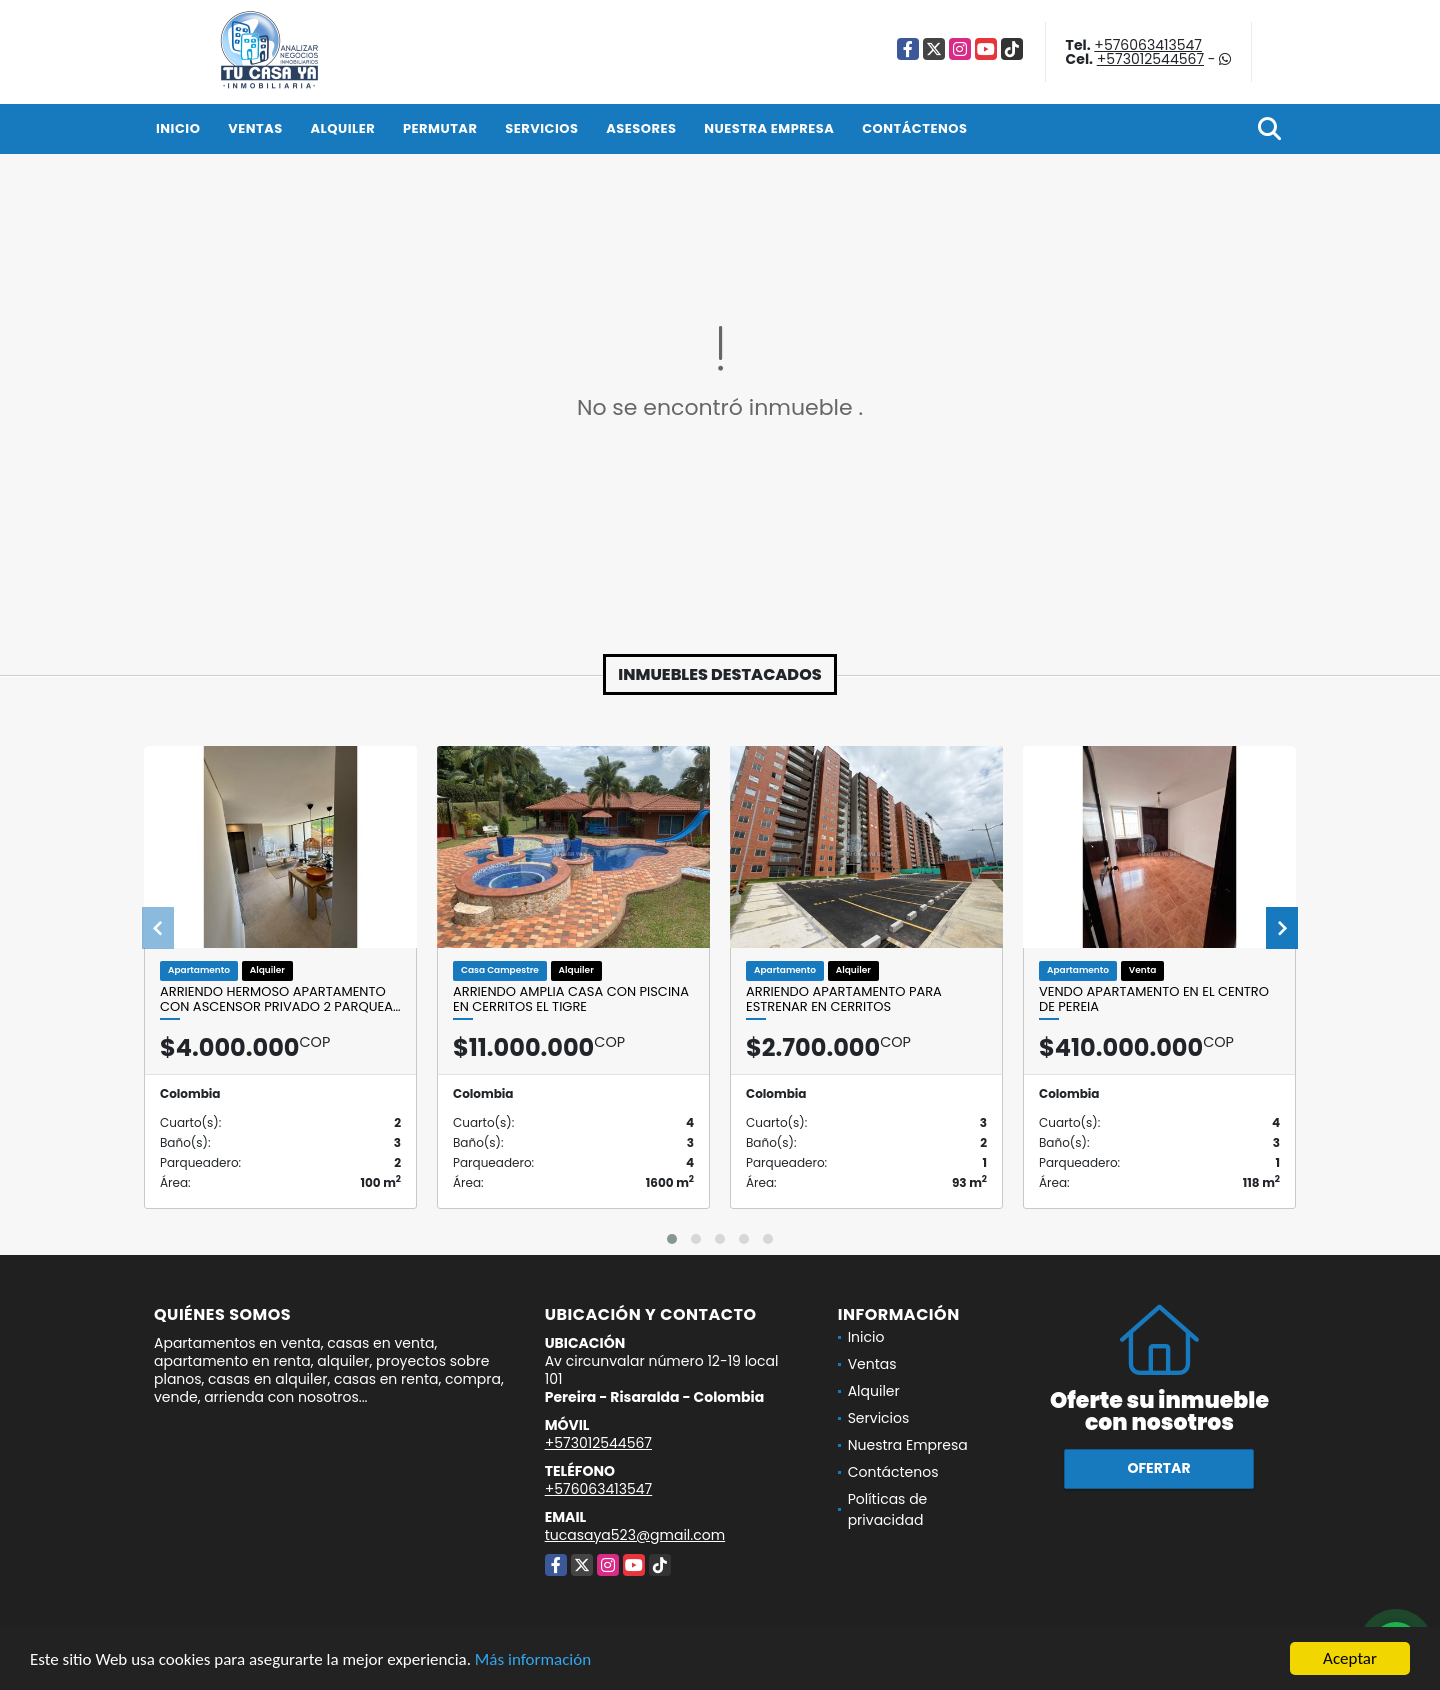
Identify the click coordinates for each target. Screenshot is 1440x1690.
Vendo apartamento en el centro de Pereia (1154, 999)
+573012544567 (1150, 59)
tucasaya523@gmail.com (635, 1535)
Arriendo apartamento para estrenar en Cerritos (844, 999)
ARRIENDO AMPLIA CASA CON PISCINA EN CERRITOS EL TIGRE (571, 999)
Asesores (641, 128)
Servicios (541, 128)
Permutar (440, 128)
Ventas (255, 128)
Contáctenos (914, 128)
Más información (533, 1660)
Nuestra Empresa (769, 128)
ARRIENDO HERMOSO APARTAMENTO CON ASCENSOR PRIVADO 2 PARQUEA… (280, 999)
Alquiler (342, 128)
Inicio (178, 128)
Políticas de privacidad (888, 1509)
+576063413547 (1148, 45)
